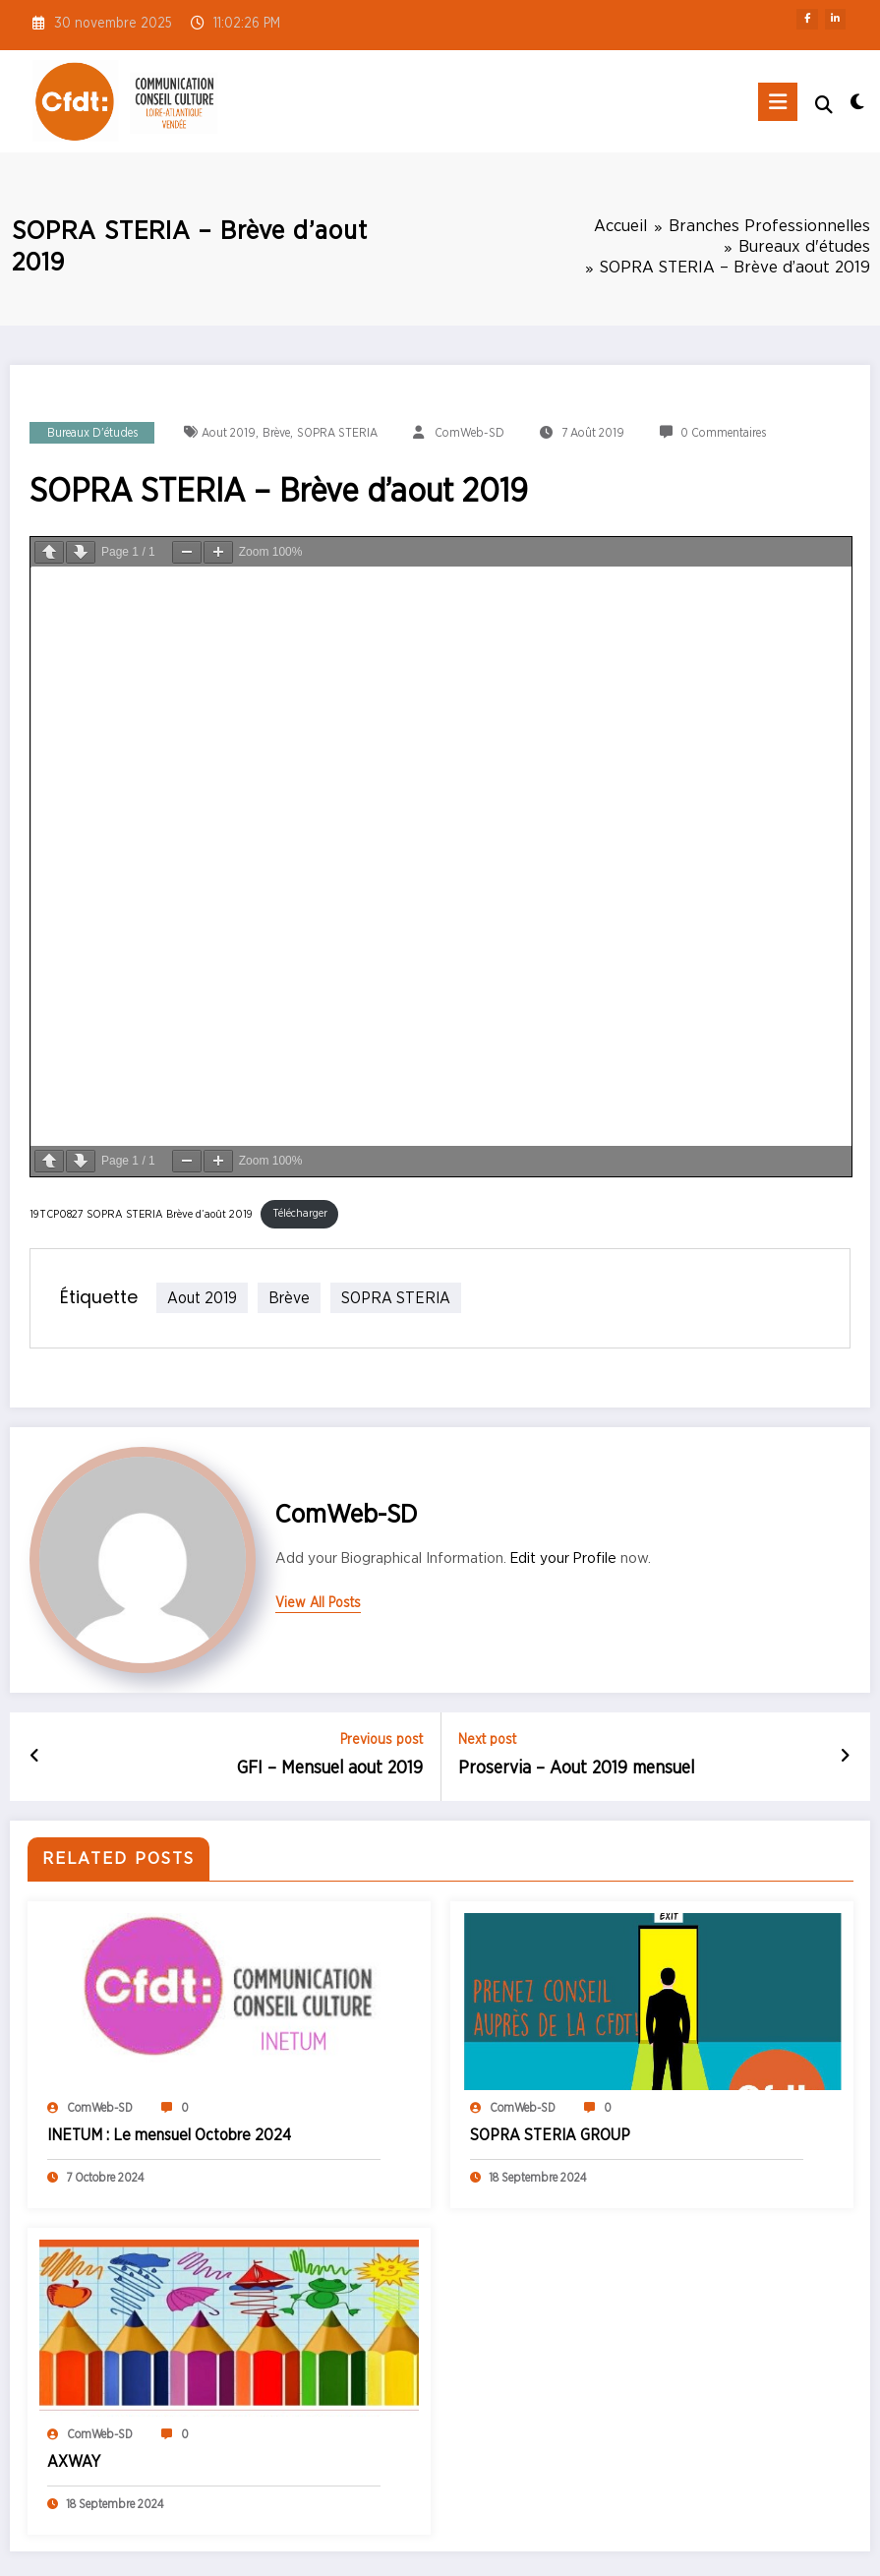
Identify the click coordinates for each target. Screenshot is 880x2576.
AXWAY (73, 2461)
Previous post (381, 1740)
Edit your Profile (563, 1558)
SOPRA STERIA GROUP (550, 2134)
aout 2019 (229, 433)
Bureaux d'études (92, 433)
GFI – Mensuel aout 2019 (330, 1768)
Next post (487, 1740)
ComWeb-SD (469, 433)
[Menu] (777, 102)
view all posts (318, 1603)
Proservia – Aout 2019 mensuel (576, 1768)
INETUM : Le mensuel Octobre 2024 (169, 2134)
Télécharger (299, 1213)
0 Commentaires (723, 433)
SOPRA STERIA (337, 433)
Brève (276, 433)
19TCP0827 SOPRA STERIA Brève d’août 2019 (141, 1213)
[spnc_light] (857, 104)
